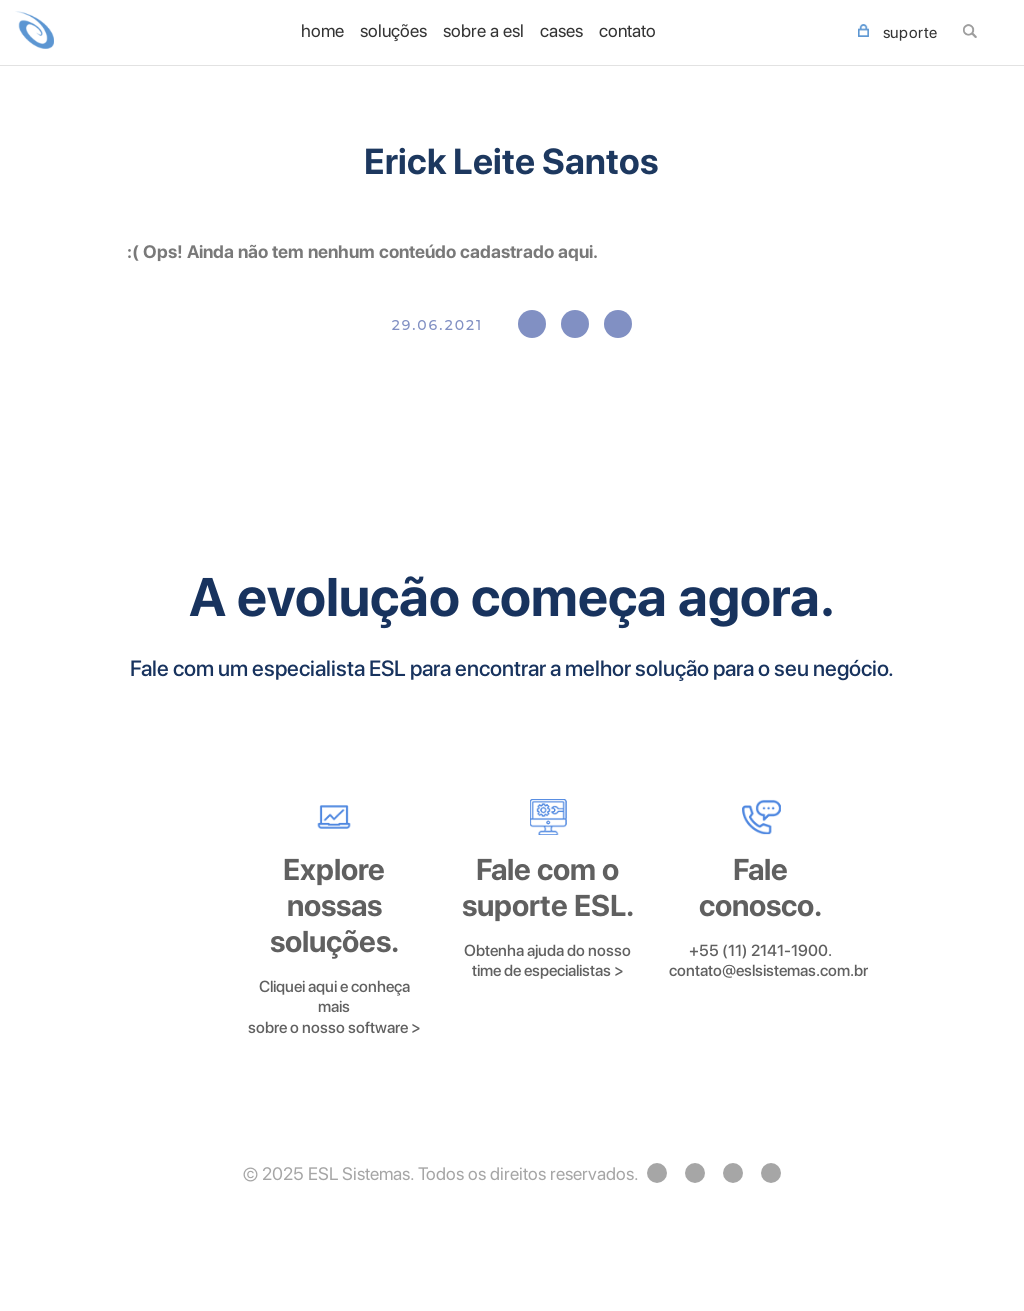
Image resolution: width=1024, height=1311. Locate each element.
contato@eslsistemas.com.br (768, 970)
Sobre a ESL (483, 31)
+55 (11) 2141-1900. (760, 950)
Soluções (393, 31)
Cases (561, 31)
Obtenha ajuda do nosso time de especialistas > (547, 961)
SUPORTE (898, 33)
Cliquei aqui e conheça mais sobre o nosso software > (334, 1007)
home (322, 31)
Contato (627, 31)
